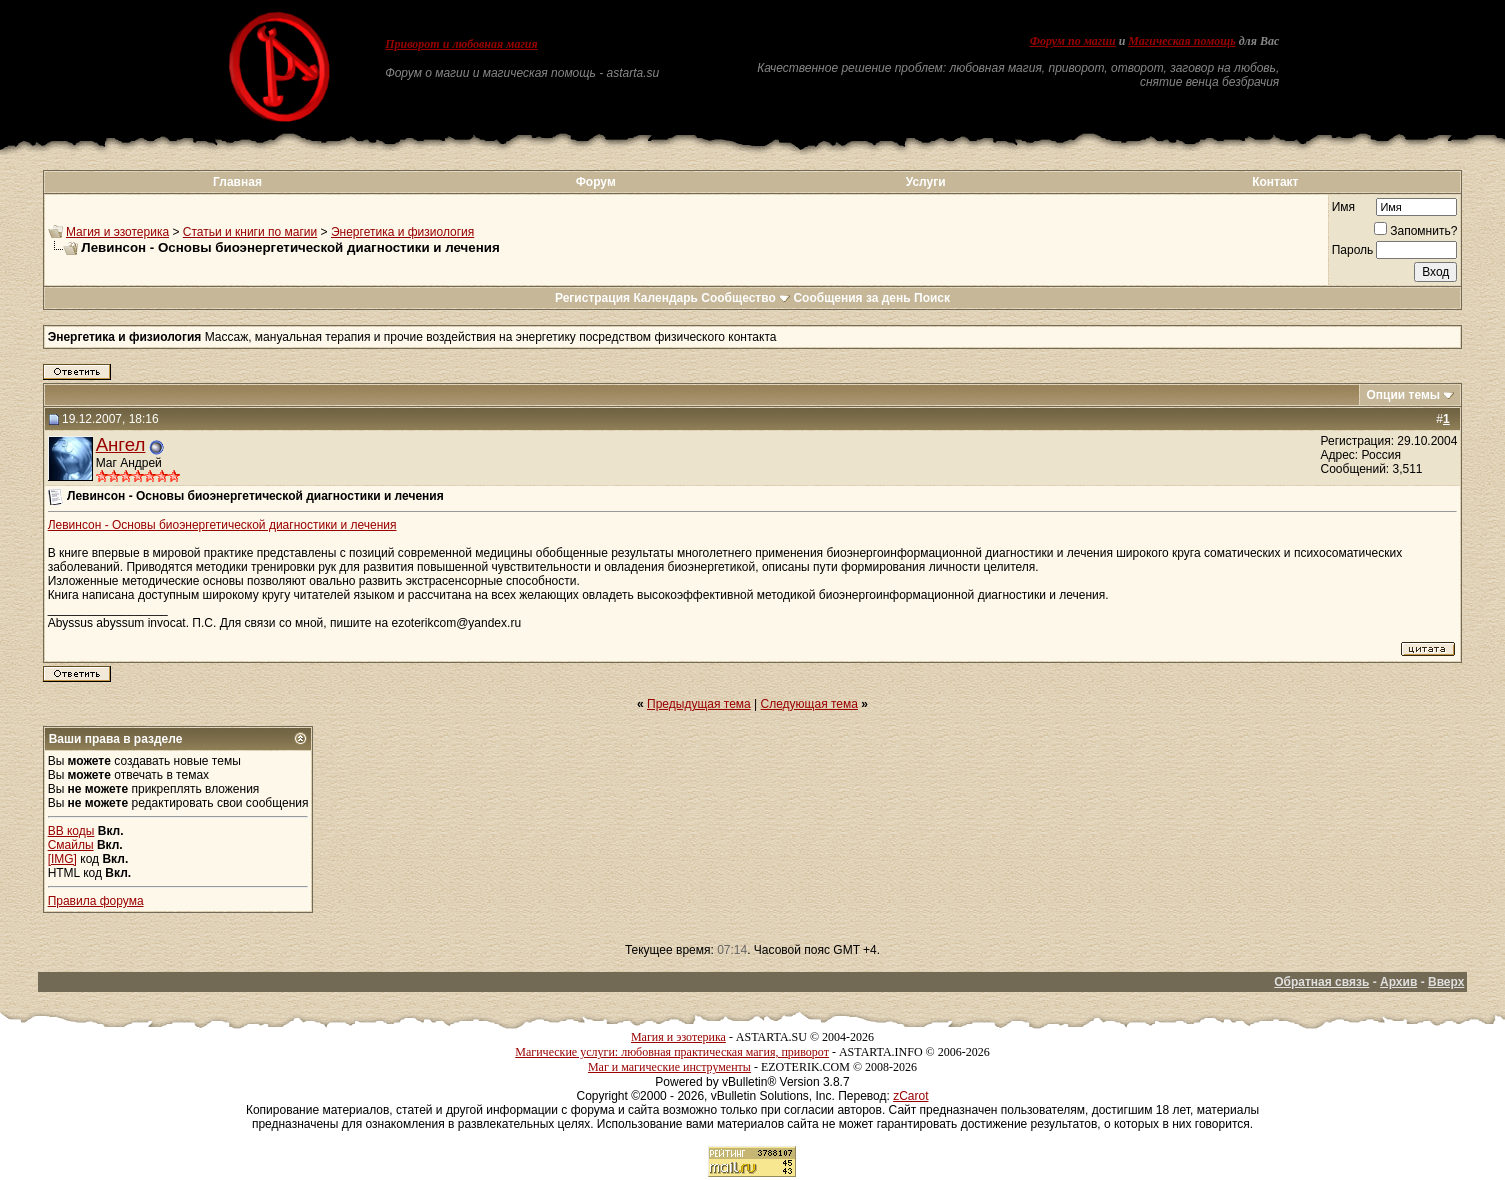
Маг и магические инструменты (669, 1067)
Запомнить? (1415, 231)
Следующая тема (809, 704)
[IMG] (62, 859)
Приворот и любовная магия (461, 44)
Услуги (926, 182)
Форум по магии (1073, 41)
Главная (237, 182)
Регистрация (592, 298)
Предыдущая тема (699, 704)
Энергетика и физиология (402, 232)
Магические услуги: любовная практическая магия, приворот (672, 1052)
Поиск (932, 298)
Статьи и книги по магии (250, 232)
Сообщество (745, 298)
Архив (1398, 982)
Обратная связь (1321, 982)
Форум (596, 182)
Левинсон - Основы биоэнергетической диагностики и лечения (222, 525)
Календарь (665, 298)
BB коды (71, 831)
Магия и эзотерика (117, 232)
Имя (1343, 207)
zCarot (910, 1096)
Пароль (1353, 250)
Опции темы (1403, 395)
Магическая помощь (1181, 41)
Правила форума (96, 901)
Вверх (1446, 982)
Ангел (121, 444)
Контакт (1275, 182)
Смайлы (71, 845)
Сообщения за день (851, 298)
